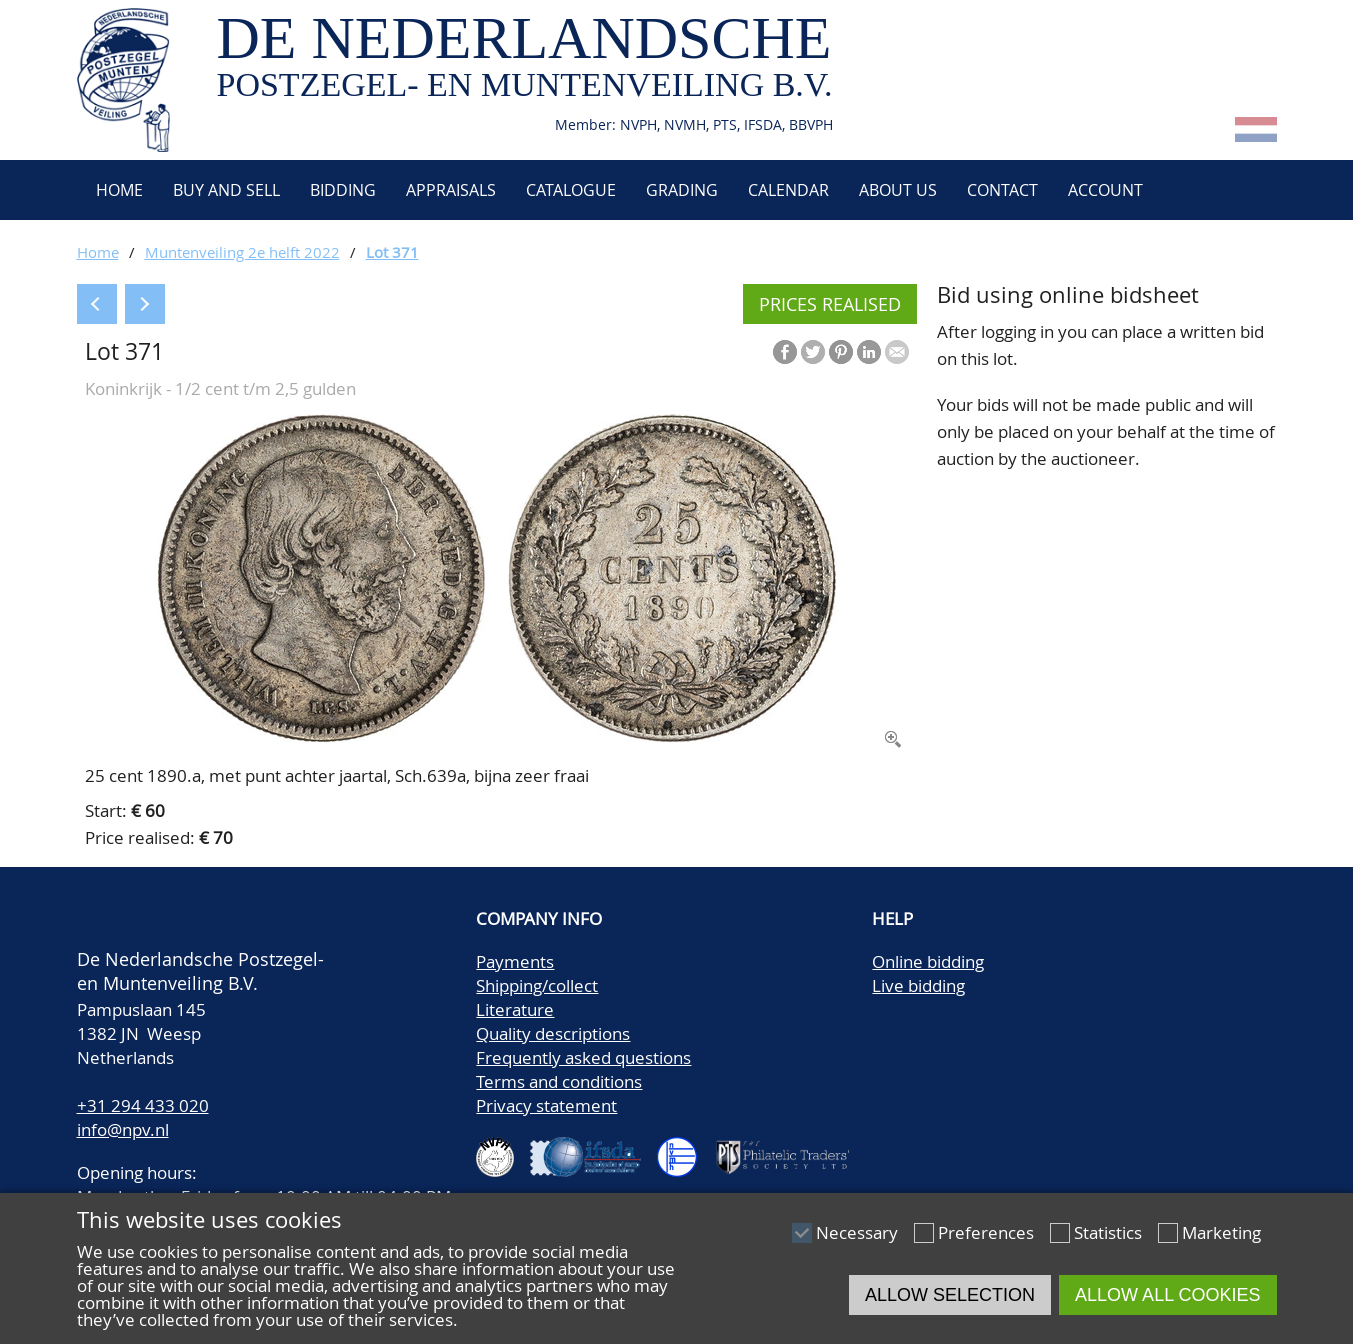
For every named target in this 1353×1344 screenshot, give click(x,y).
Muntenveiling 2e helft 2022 (242, 252)
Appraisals (451, 190)
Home (117, 190)
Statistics (1108, 1232)
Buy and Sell (226, 190)
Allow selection (950, 1295)
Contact (1002, 190)
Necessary (857, 1232)
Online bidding (928, 961)
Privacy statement (546, 1105)
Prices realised (830, 304)
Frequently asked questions (583, 1057)
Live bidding (918, 985)
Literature (515, 1009)
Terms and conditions (559, 1081)
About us (898, 190)
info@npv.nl (123, 1129)
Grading (682, 190)
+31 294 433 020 (143, 1105)
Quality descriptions (553, 1033)
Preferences (986, 1232)
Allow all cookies (1167, 1295)
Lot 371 (392, 252)
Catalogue (571, 190)
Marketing (1221, 1232)
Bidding (343, 190)
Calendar (788, 190)
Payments (515, 961)
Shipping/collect (537, 985)
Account (1105, 190)
